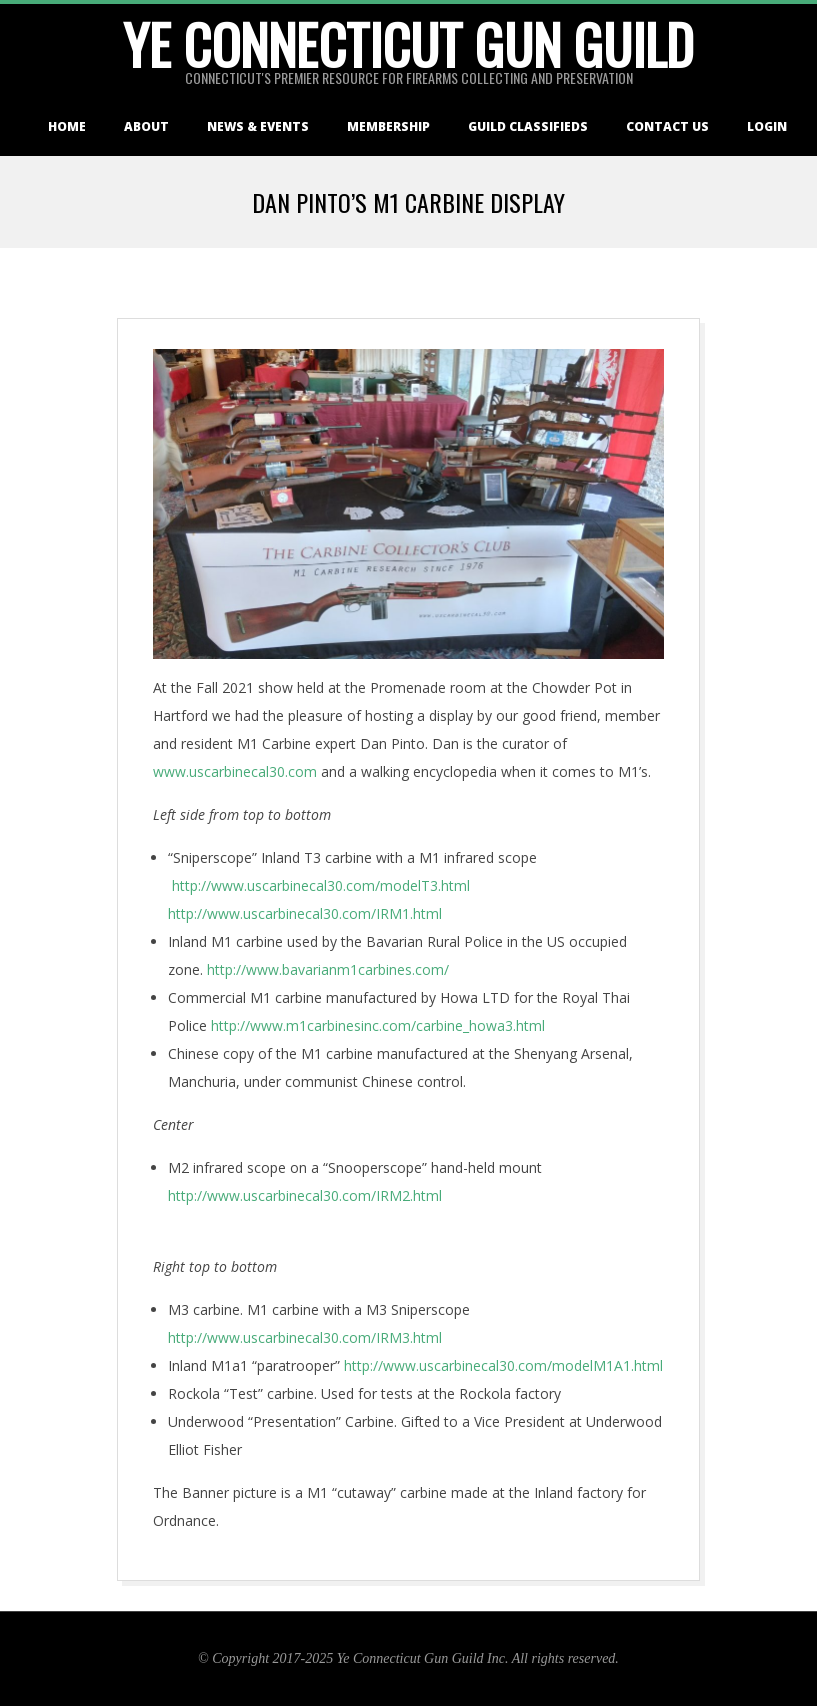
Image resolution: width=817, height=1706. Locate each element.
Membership (388, 126)
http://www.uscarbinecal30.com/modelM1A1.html (503, 1365)
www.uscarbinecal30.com (235, 771)
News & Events (258, 126)
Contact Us (667, 126)
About (146, 126)
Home (67, 126)
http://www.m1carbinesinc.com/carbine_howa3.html (378, 1025)
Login (767, 126)
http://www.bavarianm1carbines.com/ (328, 969)
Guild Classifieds (528, 126)
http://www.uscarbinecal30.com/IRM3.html (305, 1337)
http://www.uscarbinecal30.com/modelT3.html (321, 885)
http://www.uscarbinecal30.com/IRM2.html (305, 1195)
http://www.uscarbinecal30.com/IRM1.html (305, 913)
